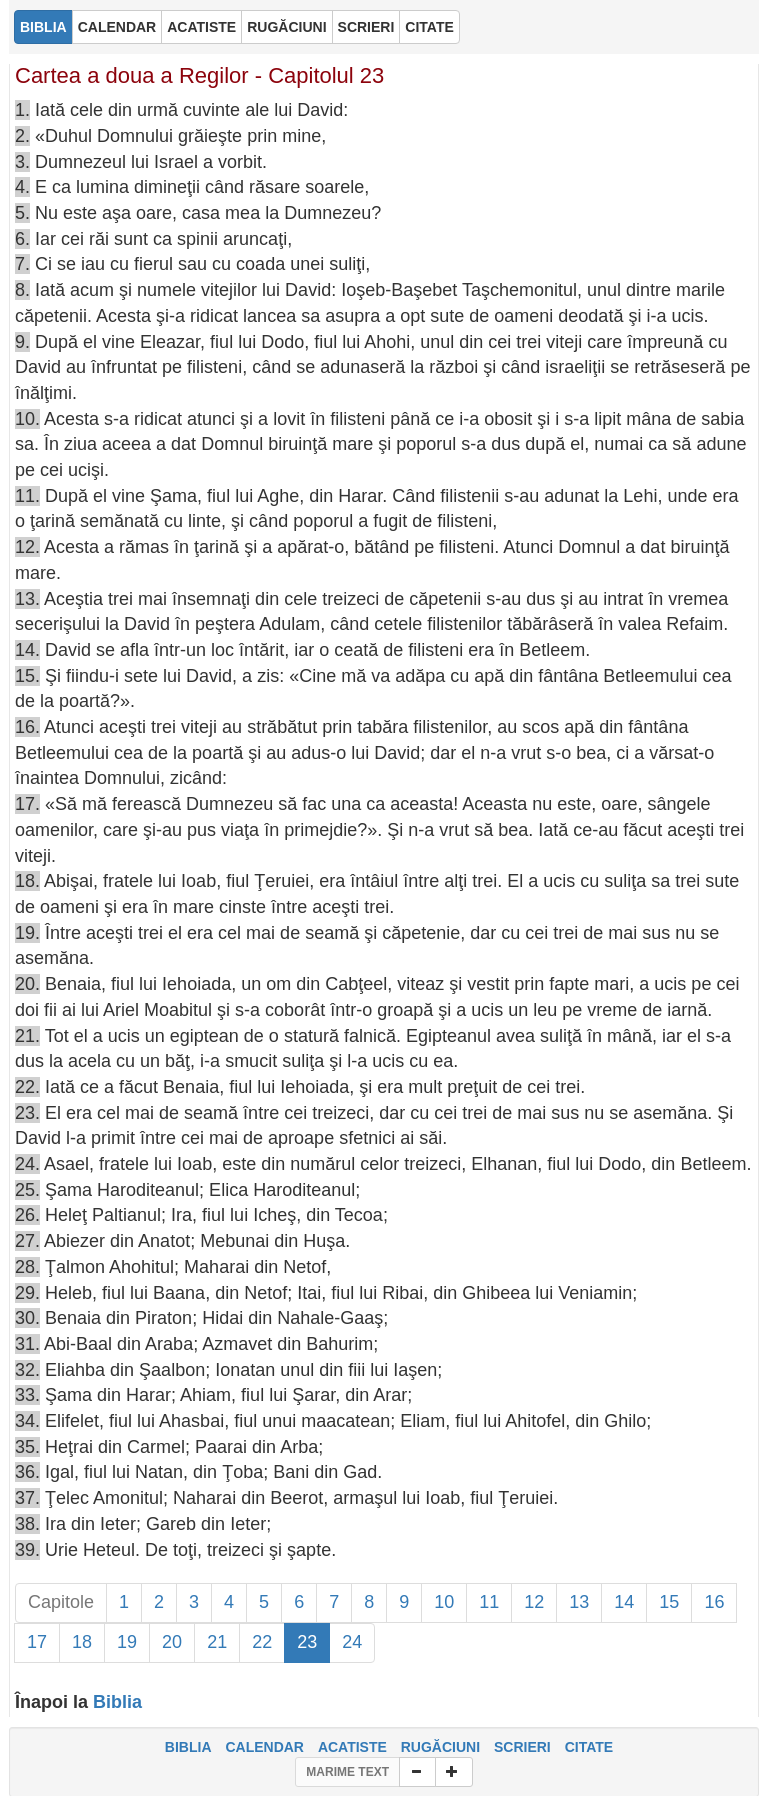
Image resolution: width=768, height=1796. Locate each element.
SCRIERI (522, 1747)
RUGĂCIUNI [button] (286, 27)
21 (217, 1642)
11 (489, 1602)
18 (82, 1642)
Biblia (117, 1702)
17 (37, 1642)
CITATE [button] (429, 27)
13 (579, 1602)
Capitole (61, 1602)
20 (172, 1642)
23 (307, 1642)
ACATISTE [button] (201, 27)
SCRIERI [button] (366, 27)
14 (624, 1602)
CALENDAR (264, 1747)
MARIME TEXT (347, 1772)
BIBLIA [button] (43, 27)
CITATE (589, 1747)
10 (444, 1602)
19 (127, 1642)
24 (352, 1642)
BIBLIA (188, 1747)
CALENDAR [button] (117, 27)
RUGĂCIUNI (440, 1747)
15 (669, 1602)
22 (262, 1642)
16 (714, 1602)
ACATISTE (352, 1747)
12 (534, 1602)
